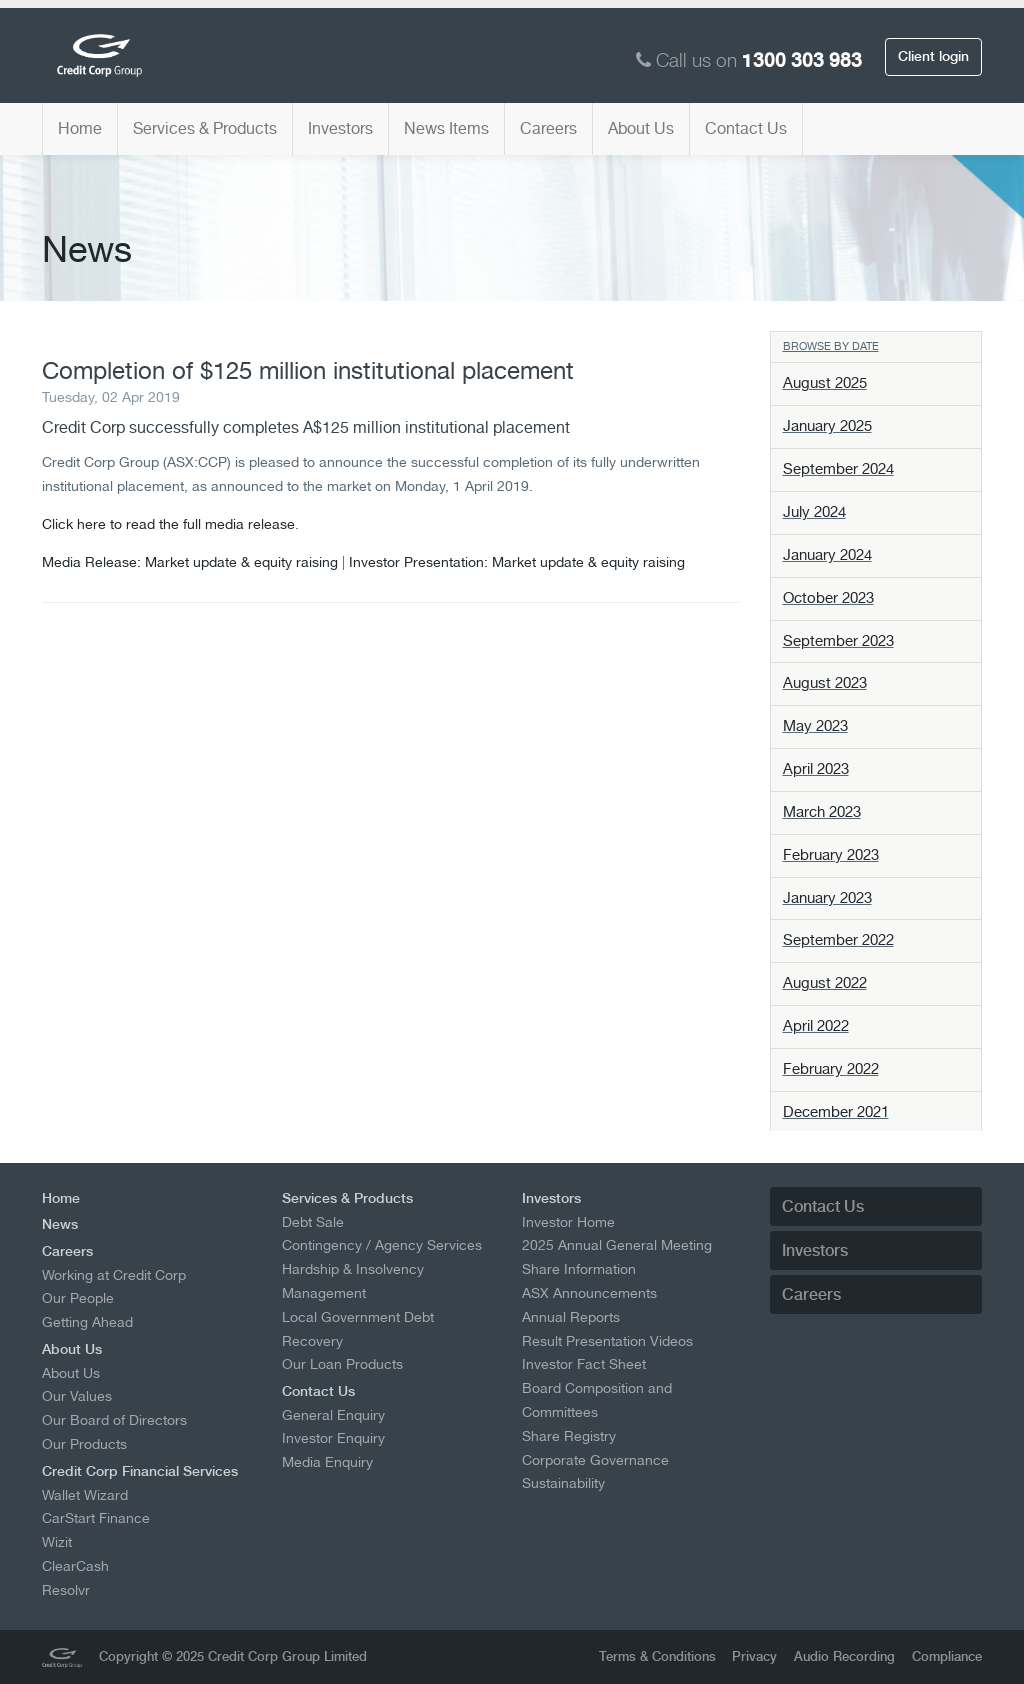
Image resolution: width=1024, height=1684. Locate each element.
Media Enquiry (327, 1462)
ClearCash (75, 1566)
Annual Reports (571, 1317)
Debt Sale (313, 1222)
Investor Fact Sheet (584, 1364)
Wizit (57, 1542)
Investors (340, 128)
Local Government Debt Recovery (358, 1329)
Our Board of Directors (114, 1420)
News (60, 1224)
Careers (548, 128)
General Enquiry (333, 1415)
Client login (933, 56)
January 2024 (827, 555)
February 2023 (831, 855)
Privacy (754, 1656)
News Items (446, 128)
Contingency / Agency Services (382, 1245)
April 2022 (816, 1026)
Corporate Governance (595, 1460)
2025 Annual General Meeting (617, 1245)
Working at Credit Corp (114, 1275)
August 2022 (825, 983)
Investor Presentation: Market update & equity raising (517, 561)
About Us (641, 128)
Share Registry (569, 1436)
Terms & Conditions (657, 1656)
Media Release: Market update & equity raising (190, 561)
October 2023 (828, 598)
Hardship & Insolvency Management (353, 1281)
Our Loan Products (342, 1364)
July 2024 (814, 512)
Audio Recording (844, 1656)
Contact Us (746, 128)
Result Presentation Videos (607, 1341)
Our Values (77, 1396)
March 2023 (822, 812)
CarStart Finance (96, 1518)
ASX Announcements (589, 1293)
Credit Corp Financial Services (140, 1471)
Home (80, 128)
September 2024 (838, 469)
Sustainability (563, 1483)
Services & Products (205, 128)
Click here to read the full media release (168, 523)
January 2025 (827, 426)
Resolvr (66, 1590)
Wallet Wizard (85, 1495)
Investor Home (568, 1222)
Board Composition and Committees (597, 1400)
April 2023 (816, 769)
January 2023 (827, 898)
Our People (78, 1298)
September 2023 (838, 641)
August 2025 (825, 383)
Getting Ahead (87, 1322)
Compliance (947, 1656)
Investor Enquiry (333, 1438)
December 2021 (836, 1112)
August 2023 (825, 683)
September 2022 (838, 940)
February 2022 (831, 1069)
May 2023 (815, 726)
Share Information (579, 1269)
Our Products (84, 1444)
